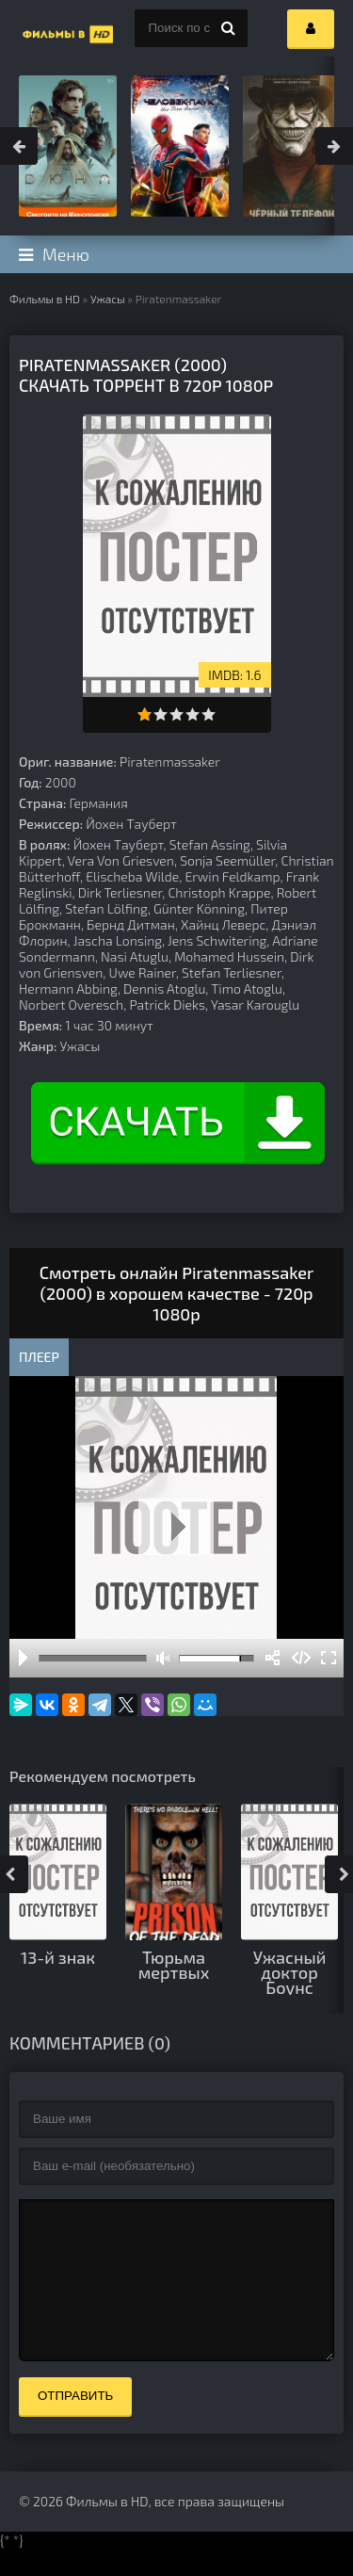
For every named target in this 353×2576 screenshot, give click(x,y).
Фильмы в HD (44, 298)
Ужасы (107, 298)
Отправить (75, 2424)
